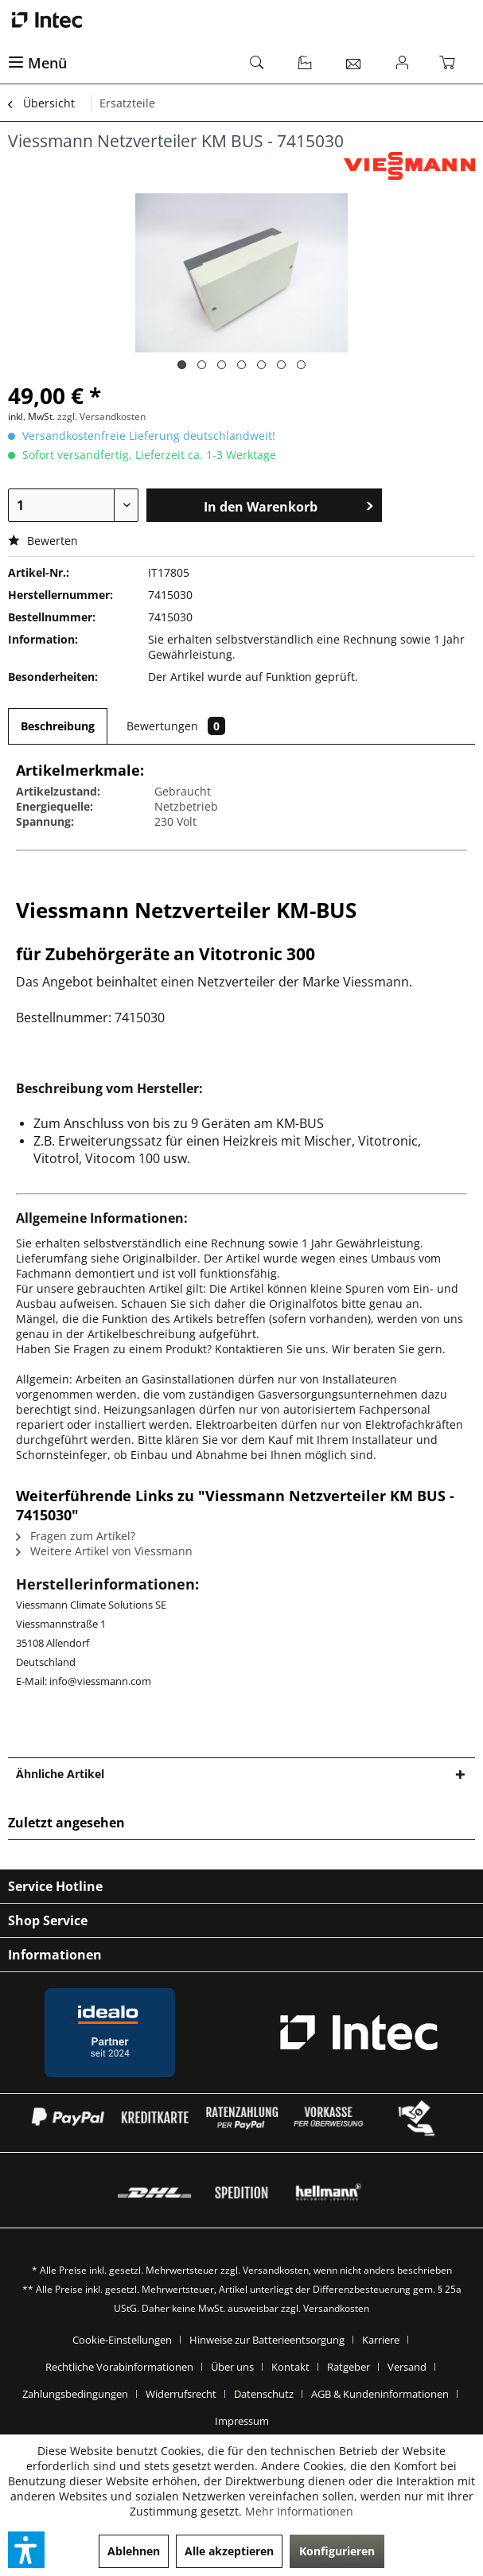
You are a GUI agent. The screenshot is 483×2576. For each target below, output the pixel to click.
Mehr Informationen (299, 2511)
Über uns (232, 2367)
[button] (26, 2549)
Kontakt (290, 2367)
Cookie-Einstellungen (122, 2340)
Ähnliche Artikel (60, 1773)
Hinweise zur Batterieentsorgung (267, 2340)
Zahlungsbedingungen (75, 2394)
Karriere (380, 2340)
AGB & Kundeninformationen (380, 2394)
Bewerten (43, 540)
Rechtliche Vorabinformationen (119, 2367)
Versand (407, 2367)
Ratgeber (348, 2367)
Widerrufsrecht (181, 2394)
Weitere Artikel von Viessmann (104, 1550)
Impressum (242, 2421)
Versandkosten (276, 2270)
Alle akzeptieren (229, 2550)
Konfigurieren (337, 2550)
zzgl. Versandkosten (101, 416)
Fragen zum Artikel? (75, 1535)
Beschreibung (58, 725)
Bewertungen (176, 726)
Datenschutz (264, 2394)
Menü (37, 62)
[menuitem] (121, 64)
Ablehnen (133, 2550)
